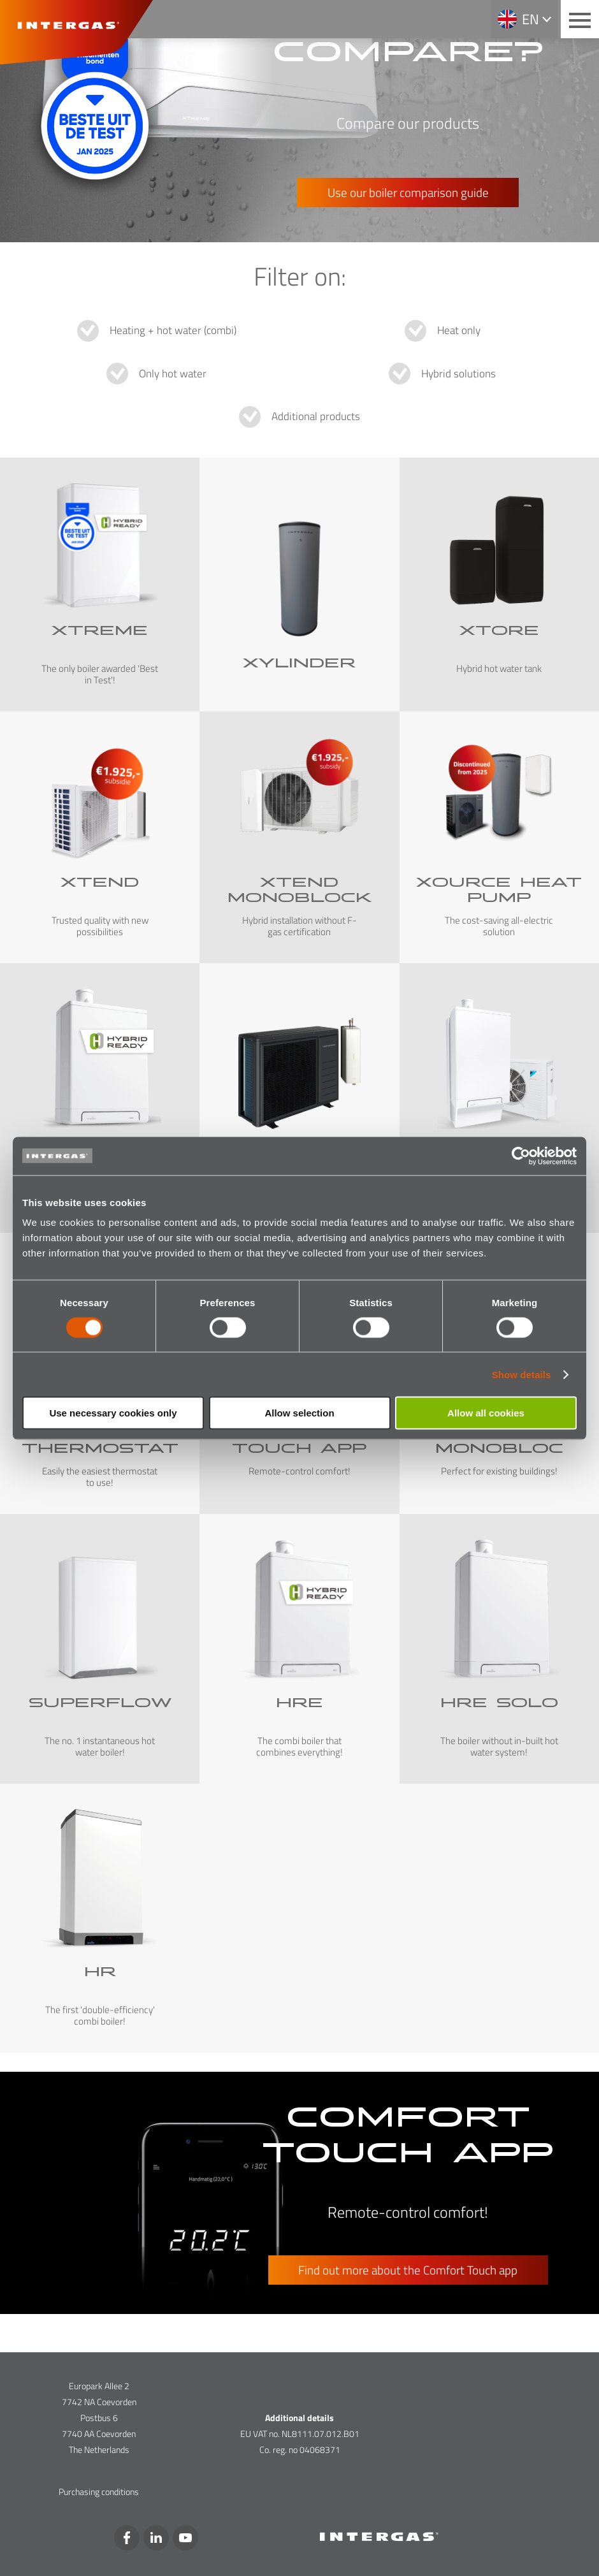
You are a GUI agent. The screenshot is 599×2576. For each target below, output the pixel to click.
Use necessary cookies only (113, 1413)
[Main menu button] (580, 19)
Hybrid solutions (458, 373)
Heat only (458, 330)
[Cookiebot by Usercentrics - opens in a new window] (521, 1155)
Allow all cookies (485, 1413)
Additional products (315, 416)
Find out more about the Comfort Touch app (407, 2269)
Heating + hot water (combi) (173, 330)
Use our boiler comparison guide (408, 192)
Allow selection (299, 1413)
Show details (521, 1374)
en (530, 19)
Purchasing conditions (99, 2491)
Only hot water (172, 373)
